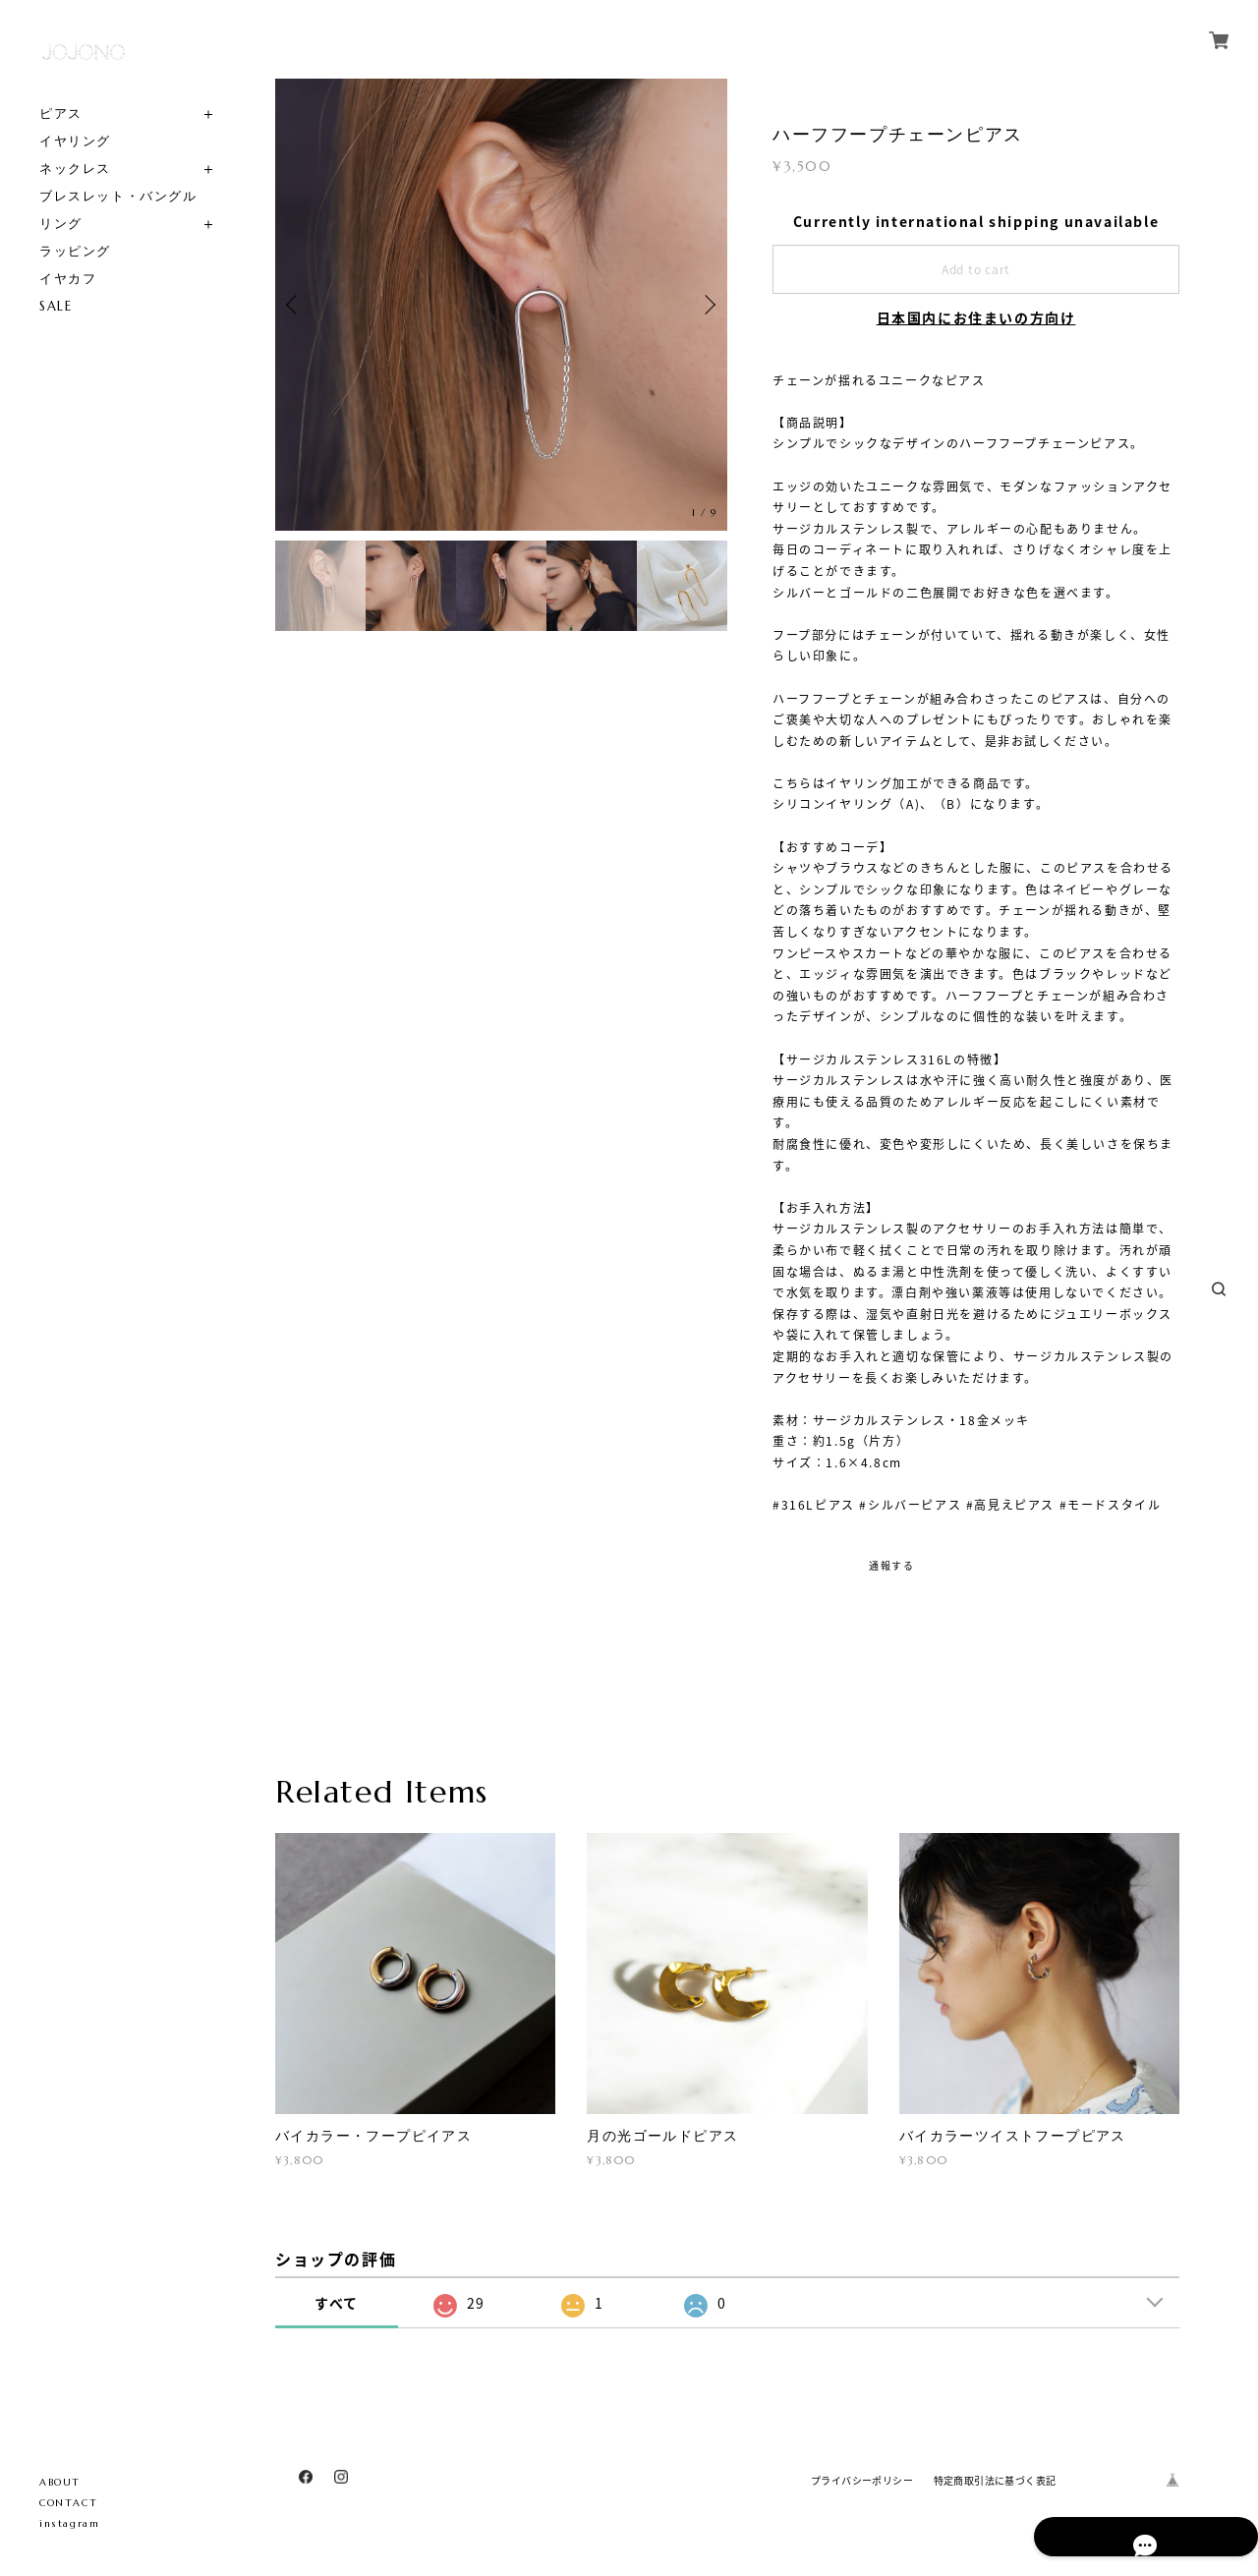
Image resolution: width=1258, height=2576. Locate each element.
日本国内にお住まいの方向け (976, 317)
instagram (69, 2523)
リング (61, 223)
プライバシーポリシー (862, 2480)
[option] (501, 305)
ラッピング (75, 251)
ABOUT (60, 2482)
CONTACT (68, 2502)
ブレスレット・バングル (118, 196)
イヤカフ (67, 278)
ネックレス (75, 168)
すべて (336, 2303)
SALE (55, 306)
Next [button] (707, 304)
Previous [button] (294, 304)
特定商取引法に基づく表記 (995, 2480)
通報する (891, 1565)
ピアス (61, 113)
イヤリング (75, 141)
